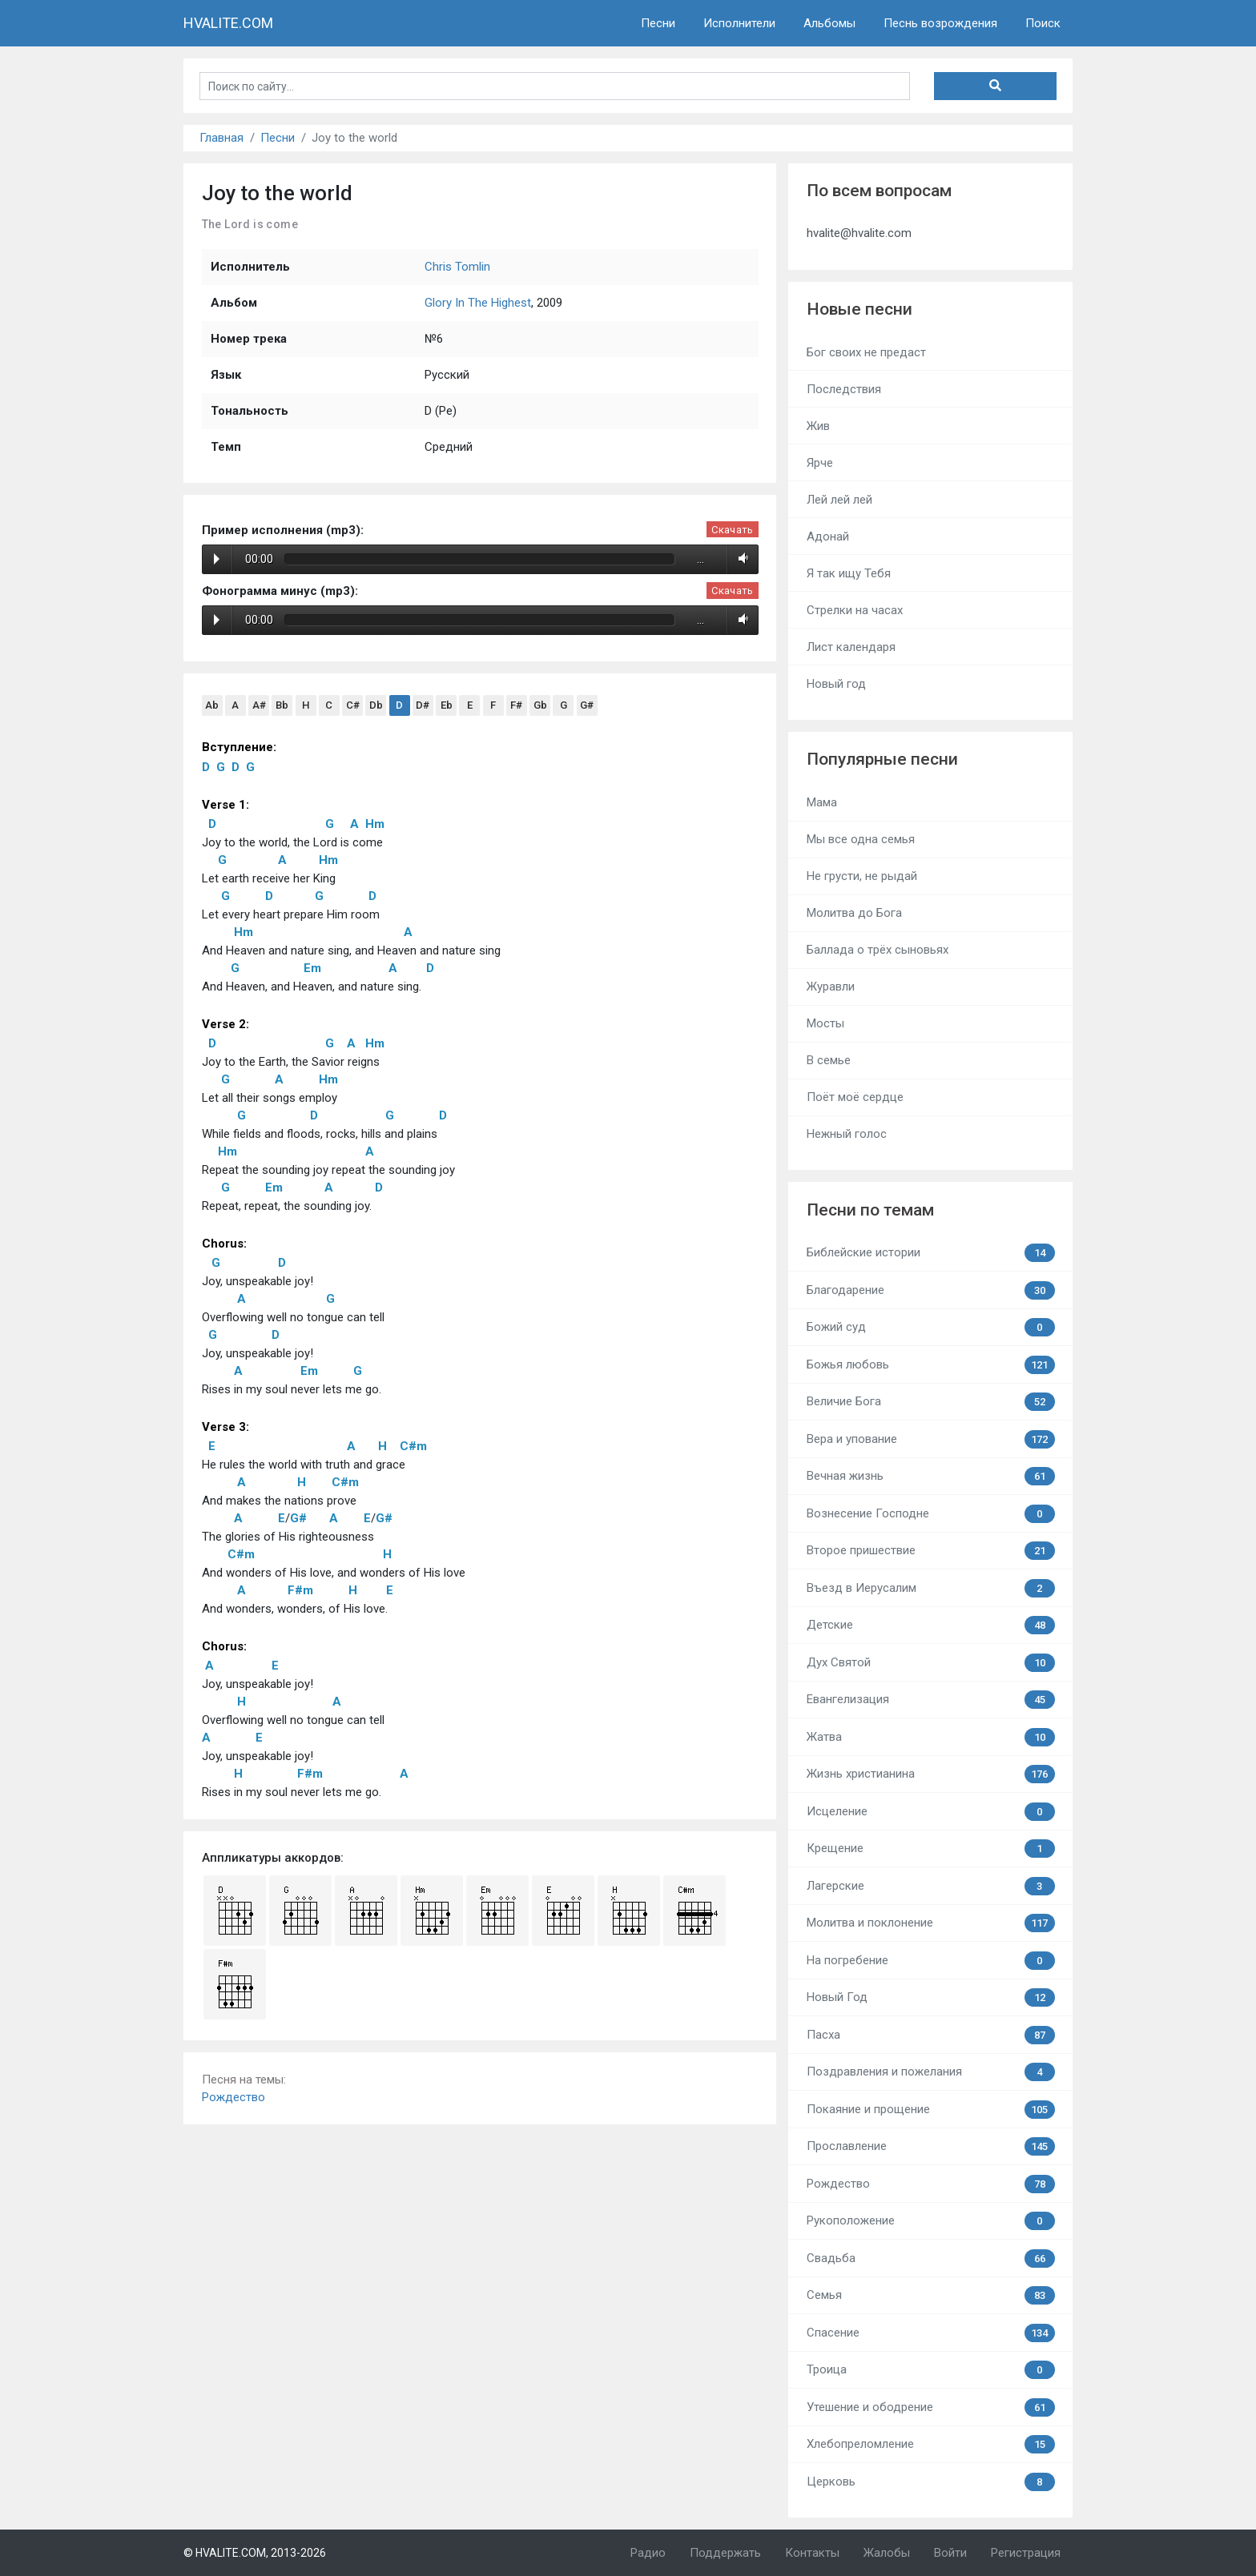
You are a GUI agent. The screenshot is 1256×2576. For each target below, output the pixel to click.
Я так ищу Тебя (849, 573)
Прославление (931, 2146)
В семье (829, 1060)
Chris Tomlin (457, 266)
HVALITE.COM (228, 22)
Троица (931, 2370)
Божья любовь (931, 1365)
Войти (950, 2553)
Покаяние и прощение (931, 2109)
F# (516, 705)
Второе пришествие (931, 1550)
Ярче (820, 463)
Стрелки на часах (855, 610)
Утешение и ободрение (931, 2407)
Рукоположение (931, 2221)
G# (587, 705)
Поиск (1043, 23)
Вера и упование (931, 1439)
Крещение (931, 1848)
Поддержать (725, 2553)
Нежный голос (847, 1134)
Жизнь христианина (931, 1774)
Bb (282, 705)
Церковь (931, 2482)
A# (259, 705)
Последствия (844, 389)
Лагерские (931, 1886)
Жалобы (886, 2553)
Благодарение (931, 1290)
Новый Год (931, 1997)
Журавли (831, 986)
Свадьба (931, 2258)
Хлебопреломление (931, 2444)
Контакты (812, 2553)
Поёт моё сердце (855, 1097)
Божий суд (931, 1327)
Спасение (931, 2333)
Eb (447, 705)
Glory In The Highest (478, 302)
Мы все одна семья (861, 839)
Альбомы (829, 23)
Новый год (836, 684)
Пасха (931, 2035)
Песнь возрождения (940, 23)
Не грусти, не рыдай (862, 876)
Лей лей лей (839, 499)
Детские (931, 1625)
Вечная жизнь (931, 1476)
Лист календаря (851, 647)
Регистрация (1026, 2553)
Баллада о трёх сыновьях (877, 949)
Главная (221, 138)
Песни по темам (870, 1210)
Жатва (931, 1737)
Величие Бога (931, 1401)
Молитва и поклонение (931, 1923)
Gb (540, 705)
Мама (822, 802)
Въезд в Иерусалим (931, 1588)
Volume (741, 559)
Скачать (732, 530)
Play (216, 559)
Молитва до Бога (854, 913)
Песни (658, 23)
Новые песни (859, 309)
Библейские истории (931, 1253)
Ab (212, 705)
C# (353, 705)
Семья (931, 2295)
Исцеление (931, 1811)
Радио (648, 2553)
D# (422, 705)
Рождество (233, 2097)
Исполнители (739, 23)
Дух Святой (931, 1663)
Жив (818, 426)
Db (376, 705)
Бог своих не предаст (866, 352)
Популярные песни (882, 759)
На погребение (931, 1960)
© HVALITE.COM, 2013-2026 (254, 2552)
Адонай (828, 536)
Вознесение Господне (931, 1514)
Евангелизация (931, 1699)
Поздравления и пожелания (931, 2072)
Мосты (825, 1023)
